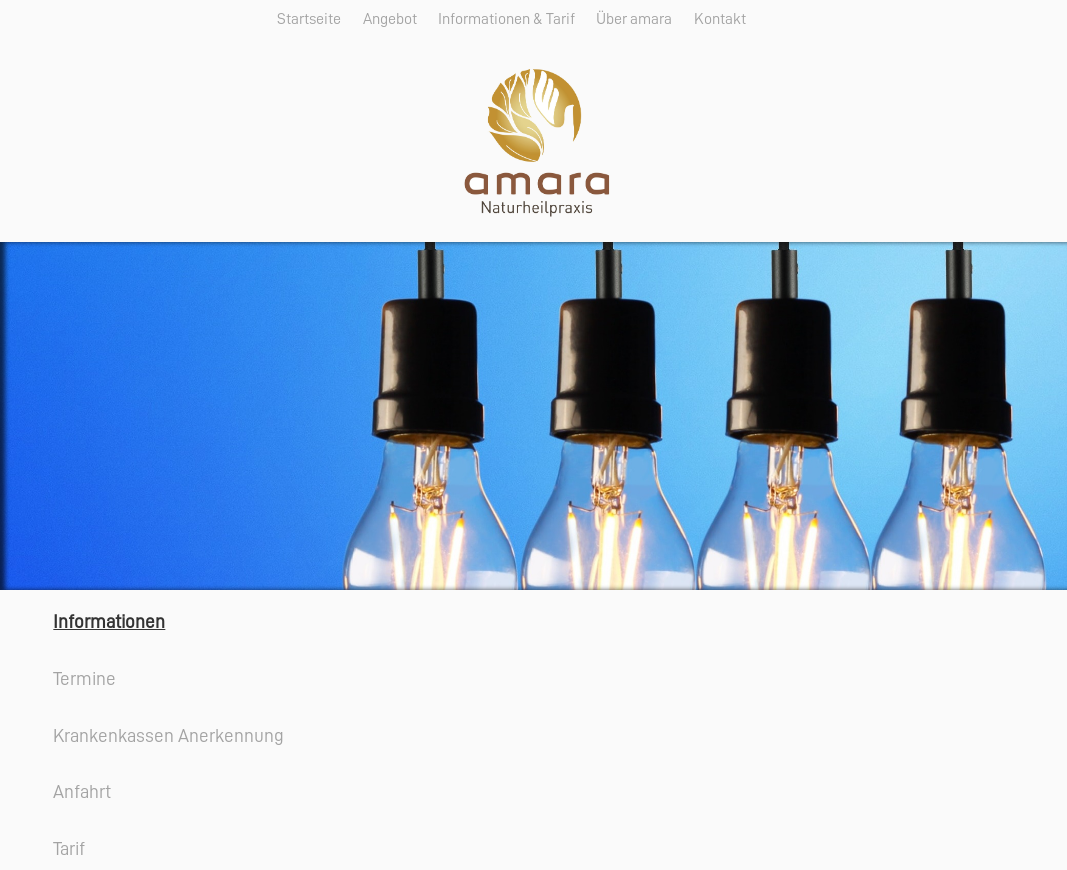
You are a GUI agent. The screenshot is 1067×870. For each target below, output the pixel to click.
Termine (84, 678)
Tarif (69, 848)
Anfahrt (82, 791)
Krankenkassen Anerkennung (168, 735)
